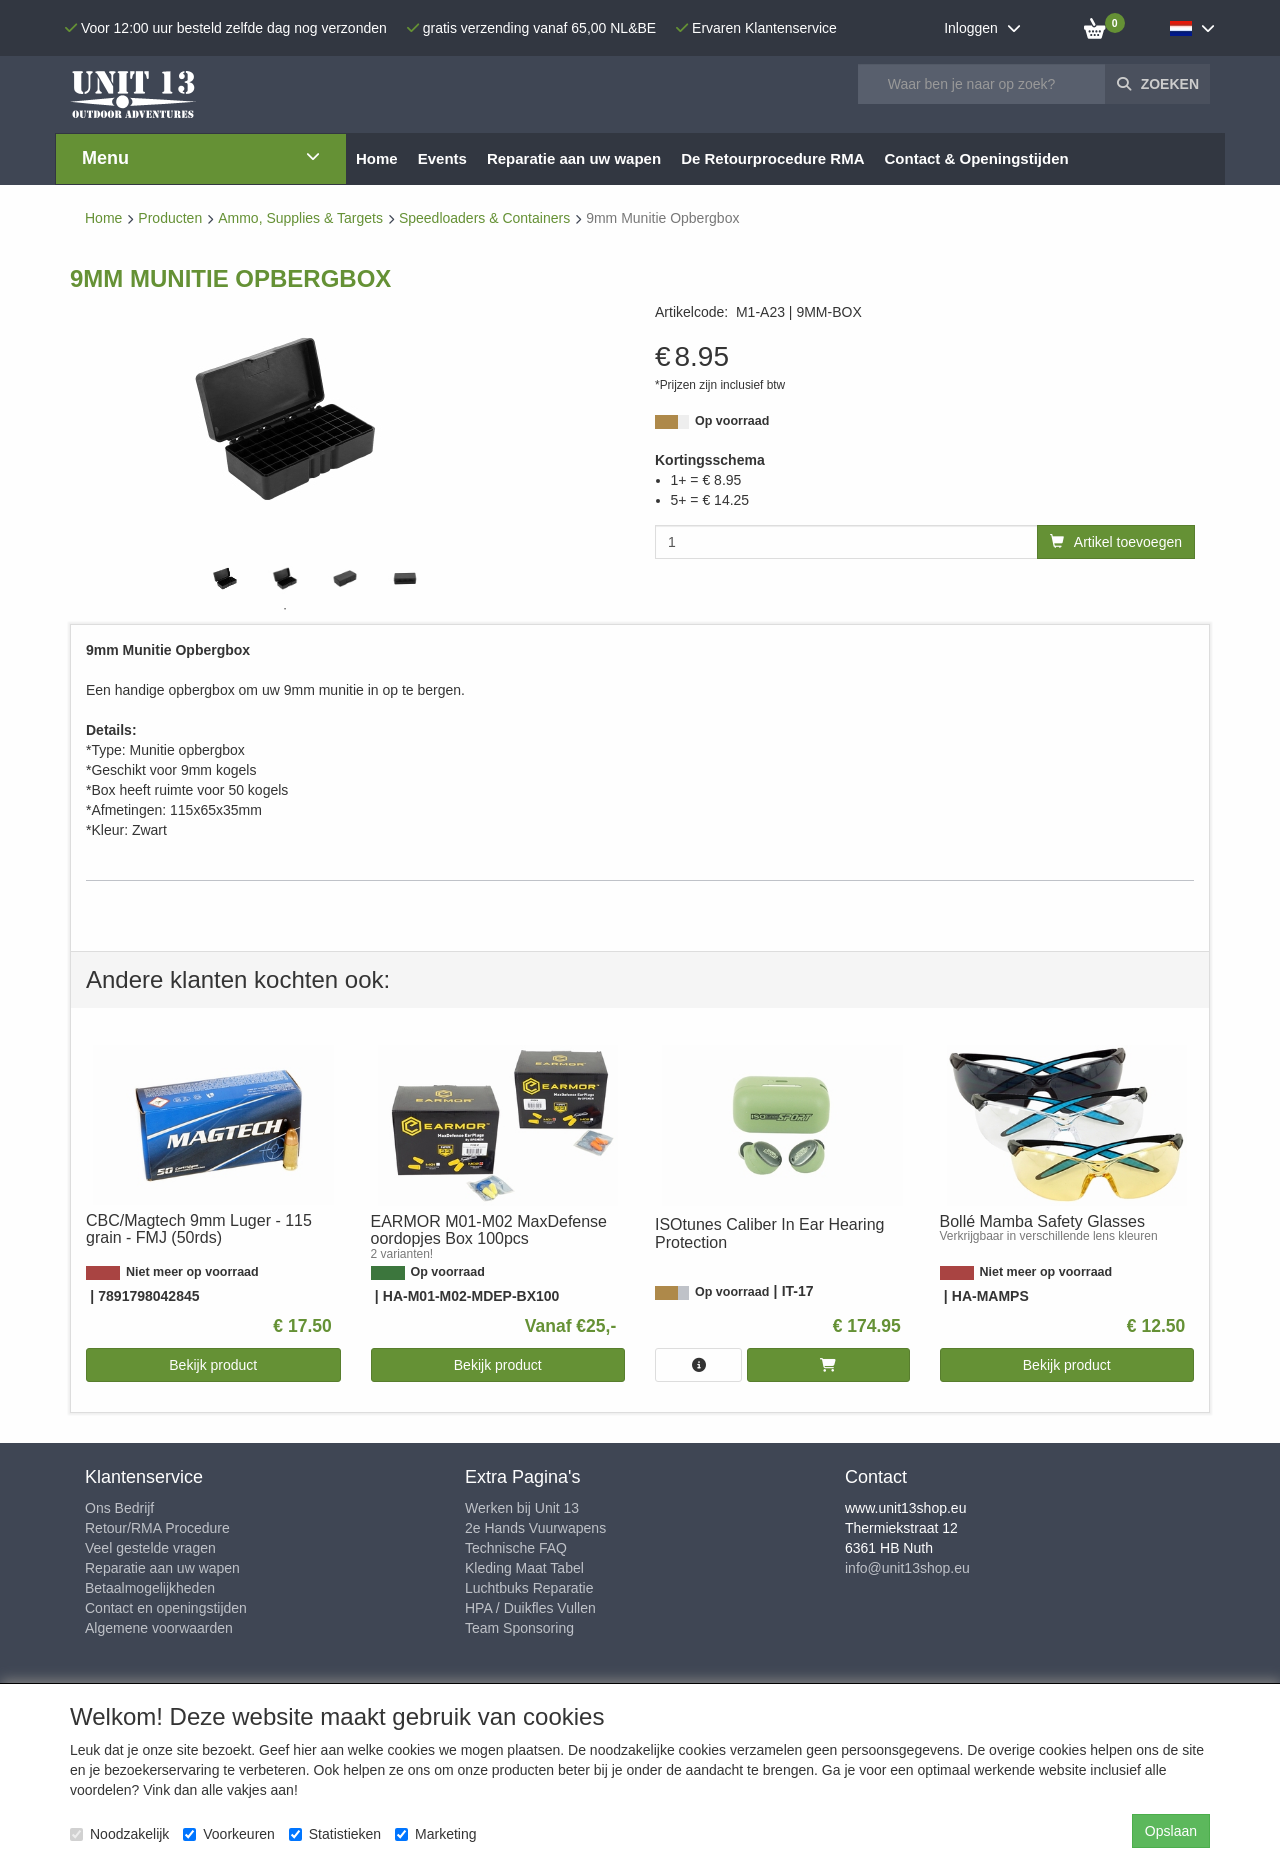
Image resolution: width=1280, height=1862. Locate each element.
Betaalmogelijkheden (150, 1588)
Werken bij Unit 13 (522, 1508)
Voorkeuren (229, 1834)
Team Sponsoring (519, 1628)
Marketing (435, 1834)
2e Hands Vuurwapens (535, 1528)
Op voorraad (732, 421)
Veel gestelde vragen (150, 1548)
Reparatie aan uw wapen (162, 1568)
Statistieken (335, 1834)
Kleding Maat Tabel (524, 1568)
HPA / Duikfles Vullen (530, 1608)
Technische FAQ (516, 1548)
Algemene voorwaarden (159, 1628)
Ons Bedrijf (119, 1508)
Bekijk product (213, 1365)
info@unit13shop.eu (907, 1568)
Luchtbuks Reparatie (529, 1588)
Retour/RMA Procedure (157, 1528)
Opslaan (1171, 1831)
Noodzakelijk (119, 1834)
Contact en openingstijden (166, 1608)
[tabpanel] (225, 578)
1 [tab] (285, 609)
